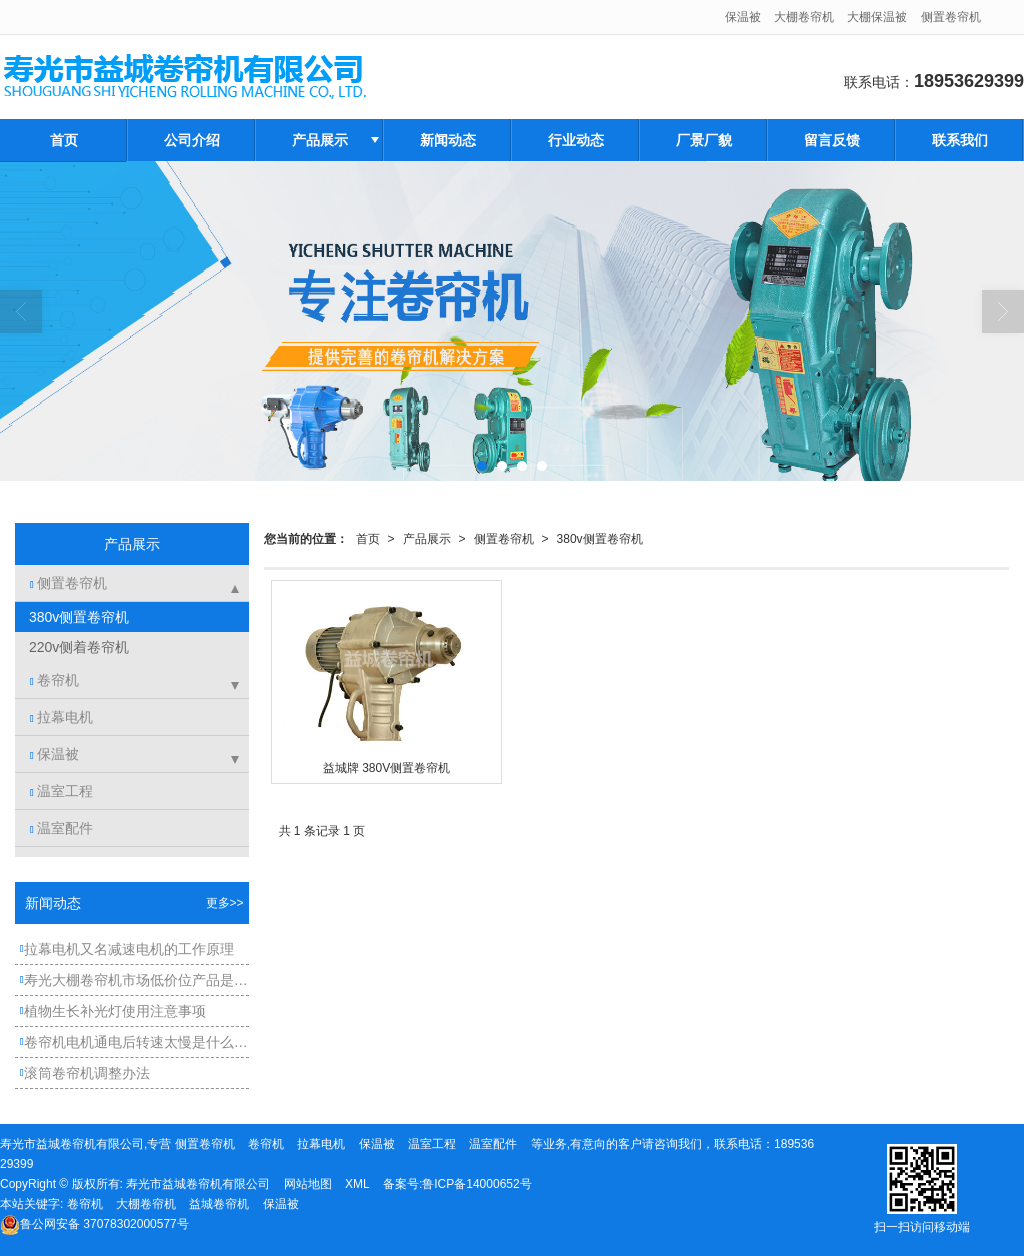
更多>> (225, 903)
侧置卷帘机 (951, 17)
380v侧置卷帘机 (600, 539)
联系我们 (960, 140)
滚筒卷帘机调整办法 (85, 1073)
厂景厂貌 (704, 140)
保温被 (743, 17)
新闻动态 (448, 140)
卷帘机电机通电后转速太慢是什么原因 (134, 1042)
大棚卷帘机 (804, 17)
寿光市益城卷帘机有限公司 (198, 1184)
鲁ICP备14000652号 (476, 1184)
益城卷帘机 (219, 1204)
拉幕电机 (61, 717)
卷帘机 (54, 680)
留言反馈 (832, 140)
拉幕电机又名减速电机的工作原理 (127, 949)
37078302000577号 (94, 1224)
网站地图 (308, 1184)
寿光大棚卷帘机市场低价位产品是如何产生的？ (134, 980)
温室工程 (61, 791)
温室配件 (61, 828)
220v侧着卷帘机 (77, 647)
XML (357, 1184)
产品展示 (320, 140)
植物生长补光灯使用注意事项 (113, 1011)
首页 (64, 140)
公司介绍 (192, 140)
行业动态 (576, 140)
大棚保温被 (877, 17)
